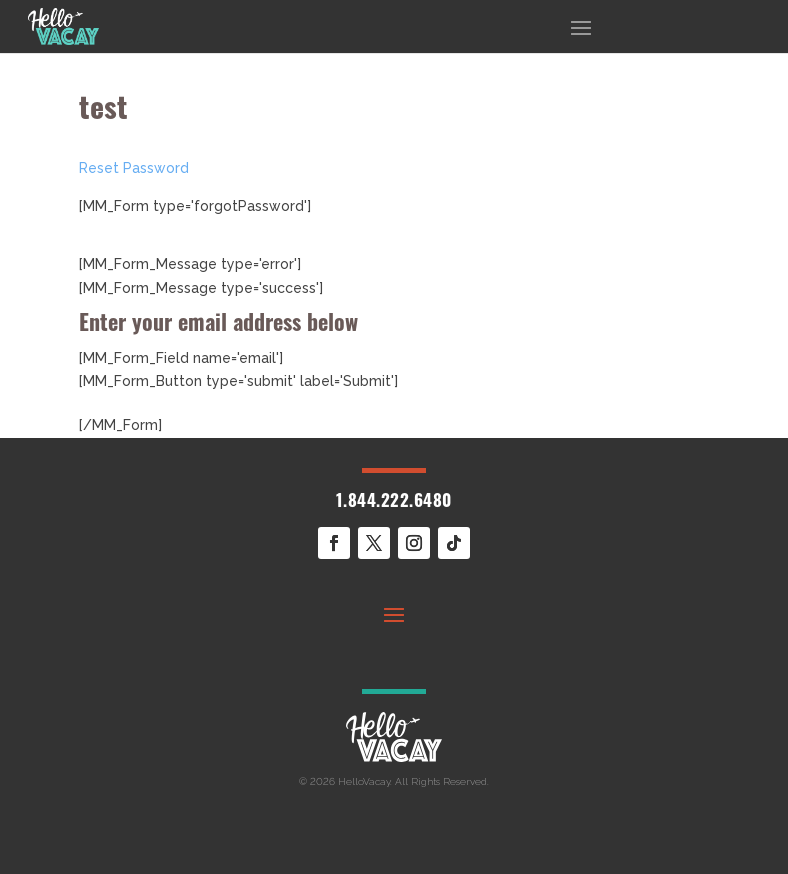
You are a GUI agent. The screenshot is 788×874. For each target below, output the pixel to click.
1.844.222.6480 (394, 502)
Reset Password (134, 168)
